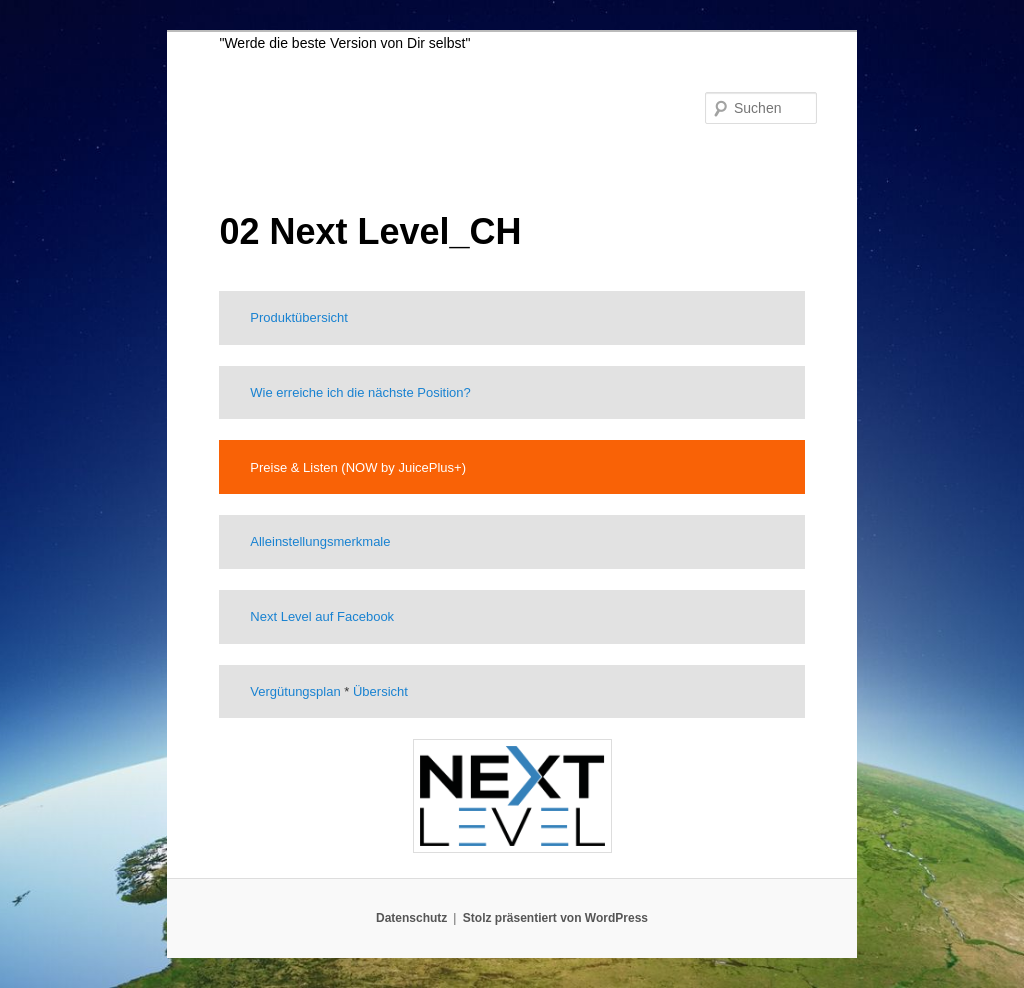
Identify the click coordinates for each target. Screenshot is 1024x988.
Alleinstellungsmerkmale (320, 541)
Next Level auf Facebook (322, 616)
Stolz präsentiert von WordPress (555, 918)
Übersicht (380, 691)
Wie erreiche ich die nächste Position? (360, 392)
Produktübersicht (299, 317)
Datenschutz (411, 918)
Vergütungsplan (295, 691)
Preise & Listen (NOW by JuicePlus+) (358, 467)
